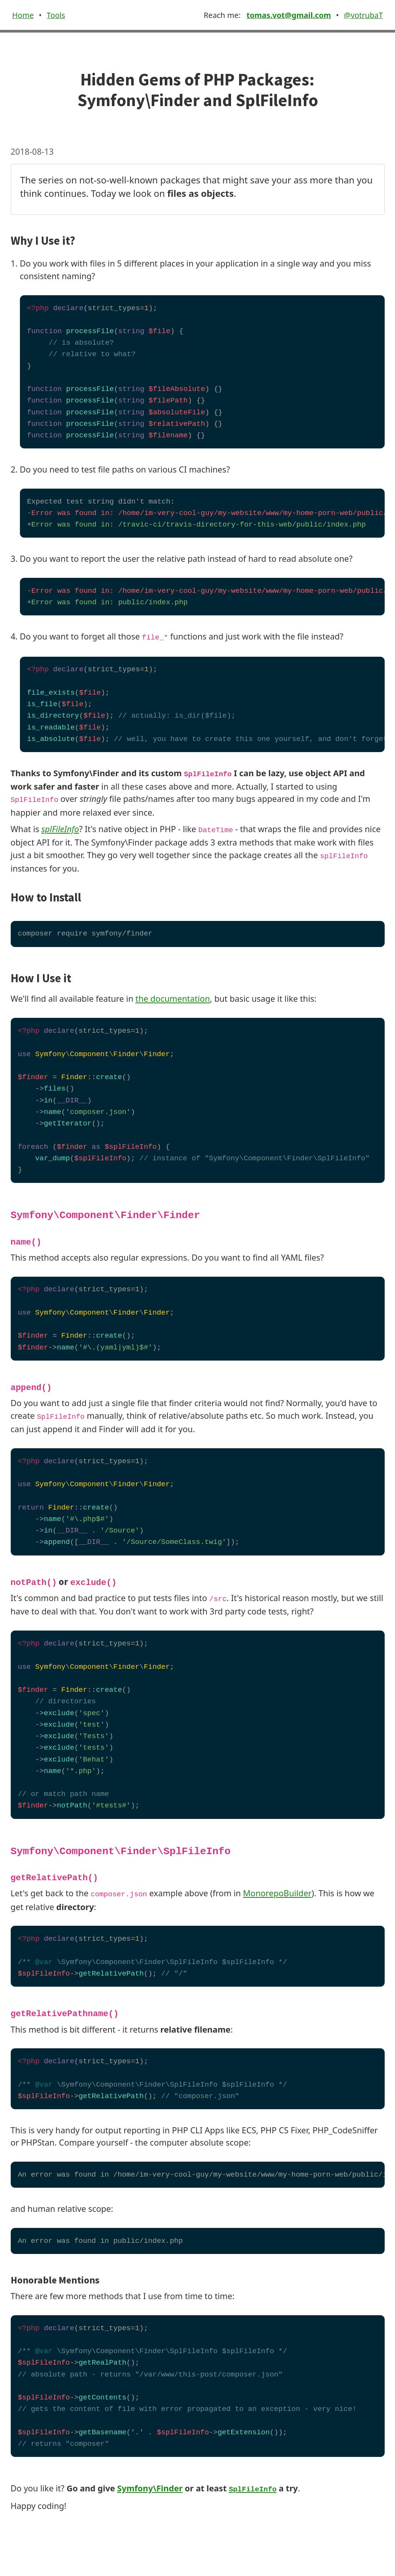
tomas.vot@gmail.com (288, 15)
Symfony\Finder (150, 2488)
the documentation (173, 998)
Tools (56, 15)
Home (23, 15)
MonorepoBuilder (277, 1893)
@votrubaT (363, 15)
